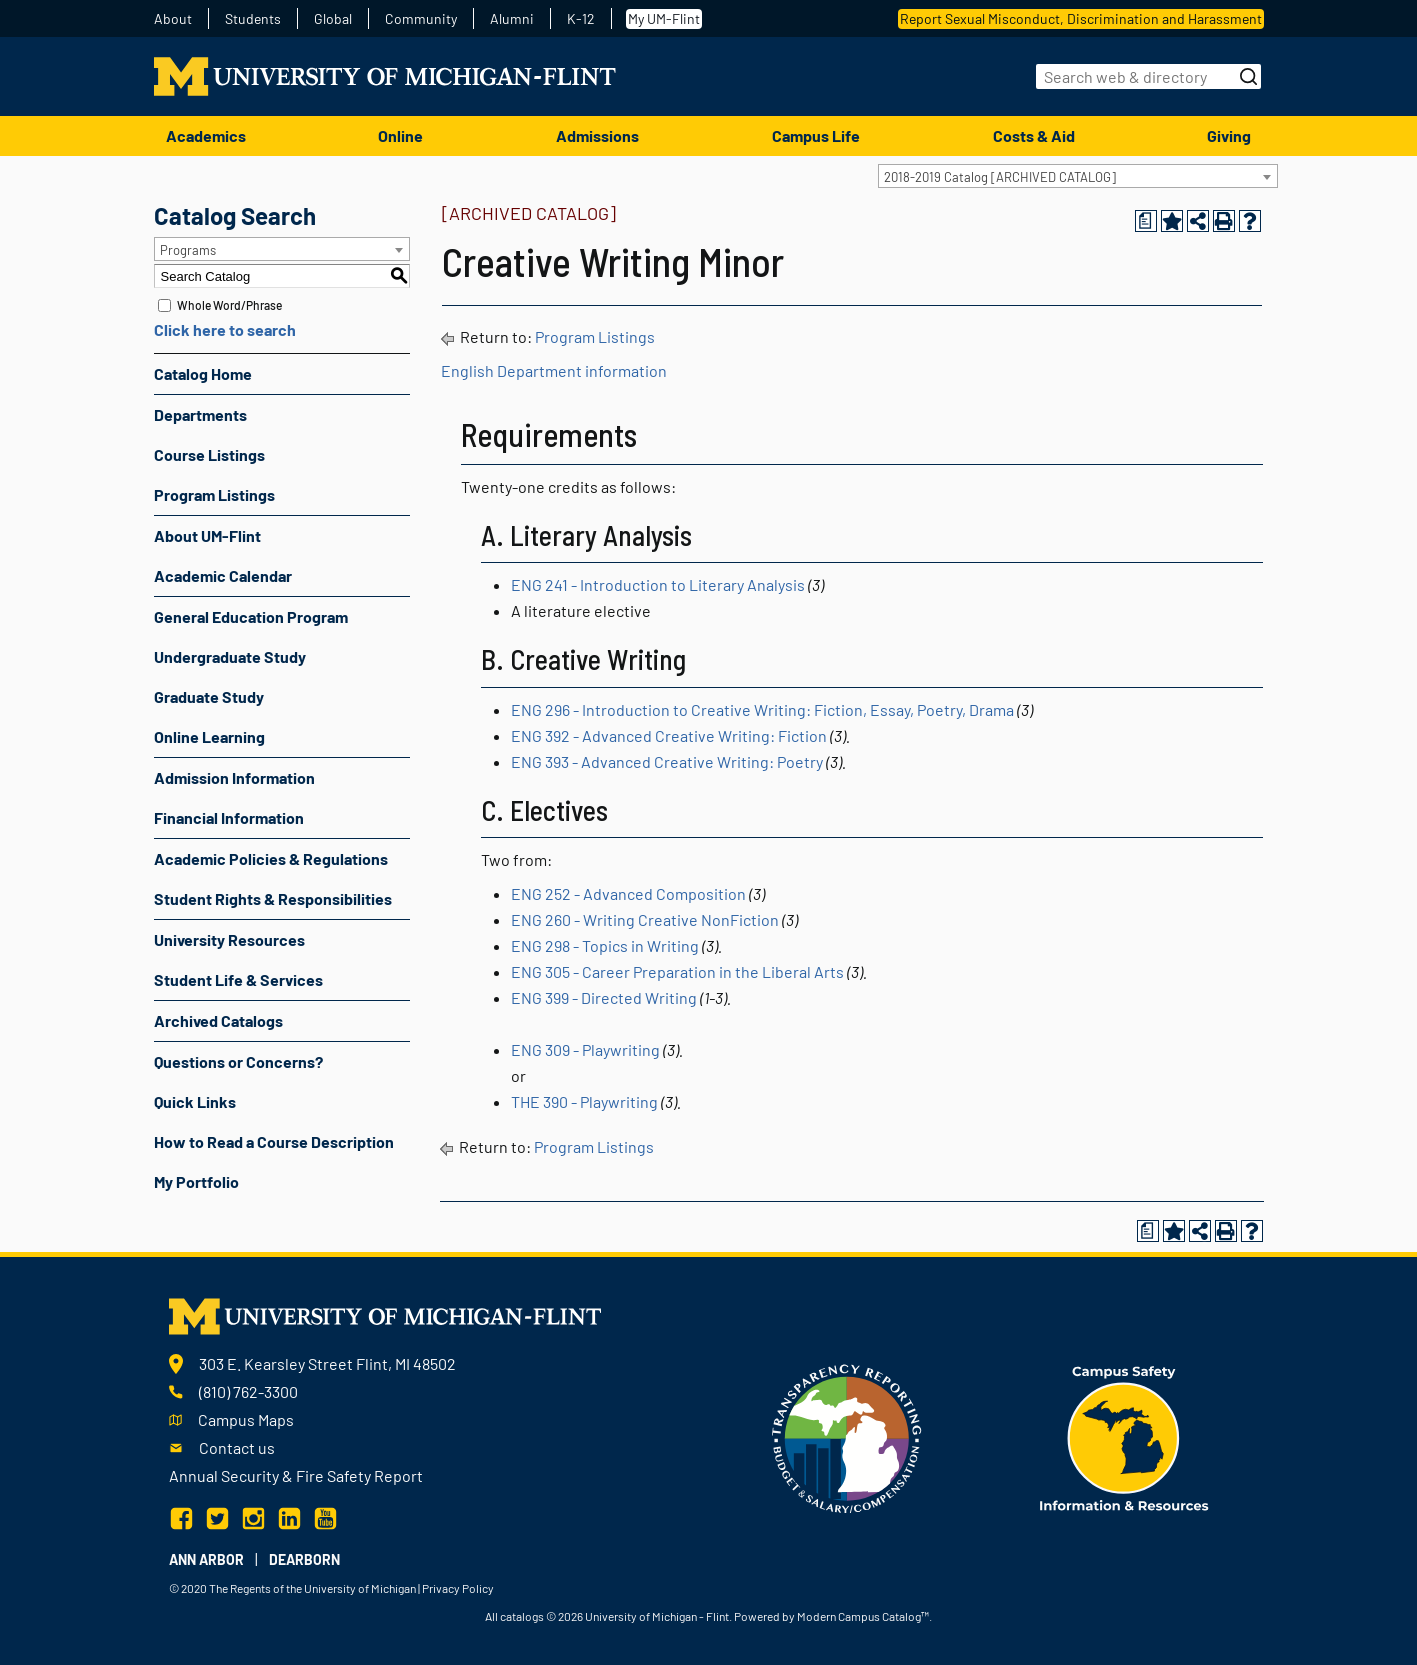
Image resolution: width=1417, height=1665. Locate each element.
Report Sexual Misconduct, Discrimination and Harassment (1081, 18)
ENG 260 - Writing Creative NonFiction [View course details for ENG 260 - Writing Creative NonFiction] (645, 919)
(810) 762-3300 (248, 1391)
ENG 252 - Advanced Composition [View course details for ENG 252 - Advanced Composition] (628, 893)
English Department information (554, 370)
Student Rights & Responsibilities (273, 898)
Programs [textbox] (188, 250)
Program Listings (214, 494)
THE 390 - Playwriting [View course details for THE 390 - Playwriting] (584, 1101)
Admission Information (234, 777)
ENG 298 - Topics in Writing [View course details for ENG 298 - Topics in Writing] (605, 945)
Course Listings (209, 454)
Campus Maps (246, 1419)
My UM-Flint (664, 18)
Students (253, 19)
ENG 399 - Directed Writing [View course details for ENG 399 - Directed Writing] (604, 997)
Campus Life (816, 135)
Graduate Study (209, 696)
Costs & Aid (1034, 135)
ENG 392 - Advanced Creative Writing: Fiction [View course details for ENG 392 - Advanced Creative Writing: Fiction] (669, 735)
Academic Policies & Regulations (271, 858)
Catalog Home (203, 373)
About (173, 19)
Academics (206, 135)
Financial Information (229, 817)
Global (333, 19)
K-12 (581, 19)
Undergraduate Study (230, 656)
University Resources (229, 939)
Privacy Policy (458, 1588)
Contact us (237, 1447)
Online (400, 135)
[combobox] (1078, 176)
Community (421, 19)
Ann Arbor (206, 1559)
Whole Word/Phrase (229, 305)
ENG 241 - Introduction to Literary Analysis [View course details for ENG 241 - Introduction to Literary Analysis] (658, 584)
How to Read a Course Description (274, 1141)
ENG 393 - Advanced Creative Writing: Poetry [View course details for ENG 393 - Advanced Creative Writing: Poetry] (667, 761)
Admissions (597, 135)
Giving (1229, 135)
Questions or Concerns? (238, 1061)
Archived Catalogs (218, 1020)
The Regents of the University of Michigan (312, 1588)
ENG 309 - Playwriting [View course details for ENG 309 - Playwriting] (585, 1049)
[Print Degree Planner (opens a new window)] (1146, 221)
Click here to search (225, 329)
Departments (200, 414)
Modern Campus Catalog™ (863, 1616)
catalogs (522, 1616)
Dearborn (304, 1559)
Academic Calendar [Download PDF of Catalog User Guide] (223, 575)
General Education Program (251, 616)
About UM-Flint (207, 535)
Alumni (512, 19)
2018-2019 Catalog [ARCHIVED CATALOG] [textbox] (1000, 177)
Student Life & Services (238, 979)
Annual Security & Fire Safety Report (296, 1475)
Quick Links (195, 1101)
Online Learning (209, 736)
